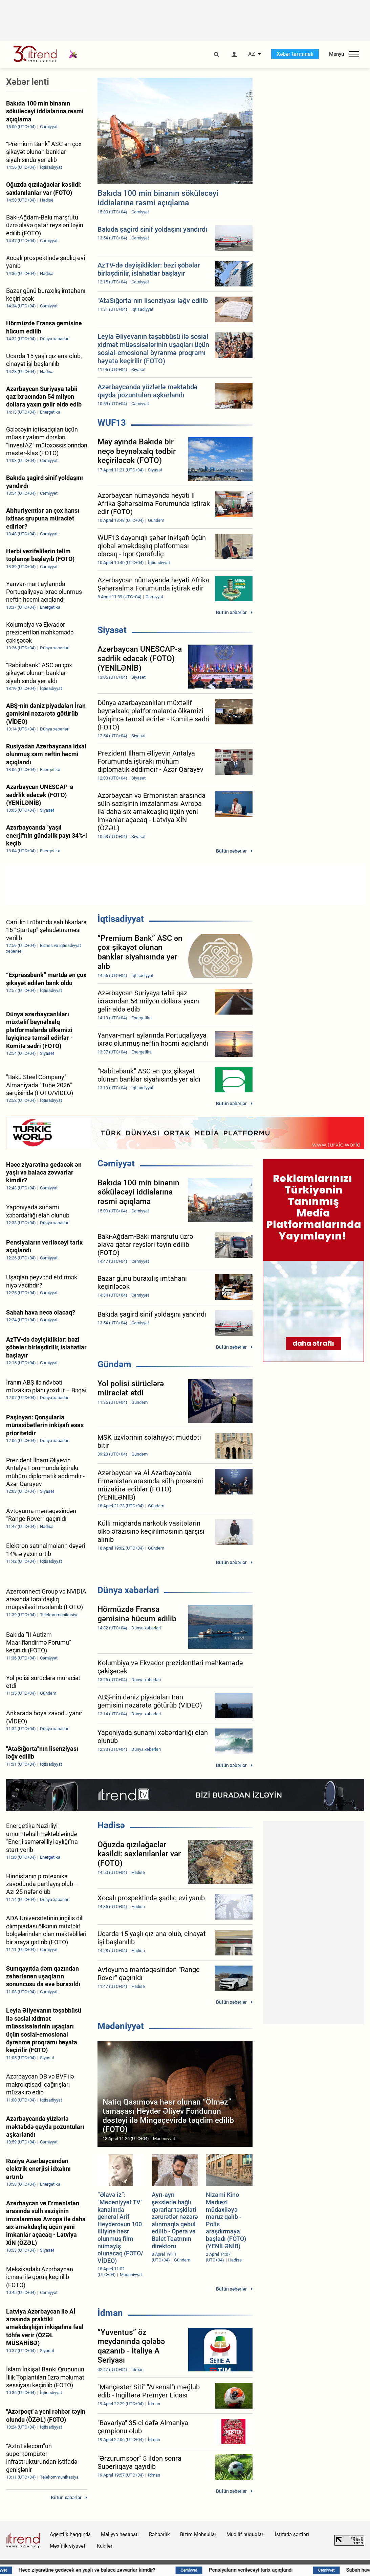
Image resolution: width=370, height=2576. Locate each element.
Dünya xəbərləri (128, 1590)
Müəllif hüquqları (245, 2534)
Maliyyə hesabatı (120, 2534)
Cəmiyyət (116, 1163)
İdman (110, 2313)
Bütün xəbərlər (231, 612)
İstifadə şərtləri (292, 2534)
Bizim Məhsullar (198, 2534)
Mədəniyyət (120, 2026)
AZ (251, 54)
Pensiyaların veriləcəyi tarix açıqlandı (288, 2570)
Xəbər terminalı (295, 54)
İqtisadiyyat (120, 919)
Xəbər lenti (27, 82)
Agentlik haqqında (70, 2534)
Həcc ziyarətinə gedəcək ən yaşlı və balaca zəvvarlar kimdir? (125, 2570)
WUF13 (111, 423)
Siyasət (112, 630)
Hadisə (111, 1825)
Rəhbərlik (159, 2534)
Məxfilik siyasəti (68, 2546)
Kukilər (104, 2546)
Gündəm (114, 1364)
